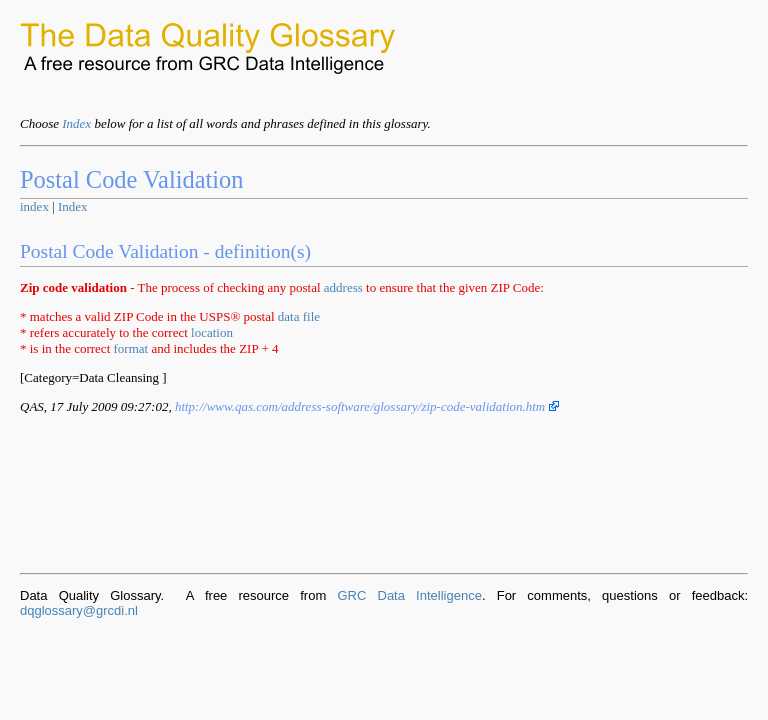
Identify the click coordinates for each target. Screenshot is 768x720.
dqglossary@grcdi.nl (79, 610)
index (34, 206)
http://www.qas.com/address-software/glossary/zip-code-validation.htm (367, 406)
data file (299, 316)
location (212, 332)
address (343, 287)
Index (76, 123)
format (131, 348)
